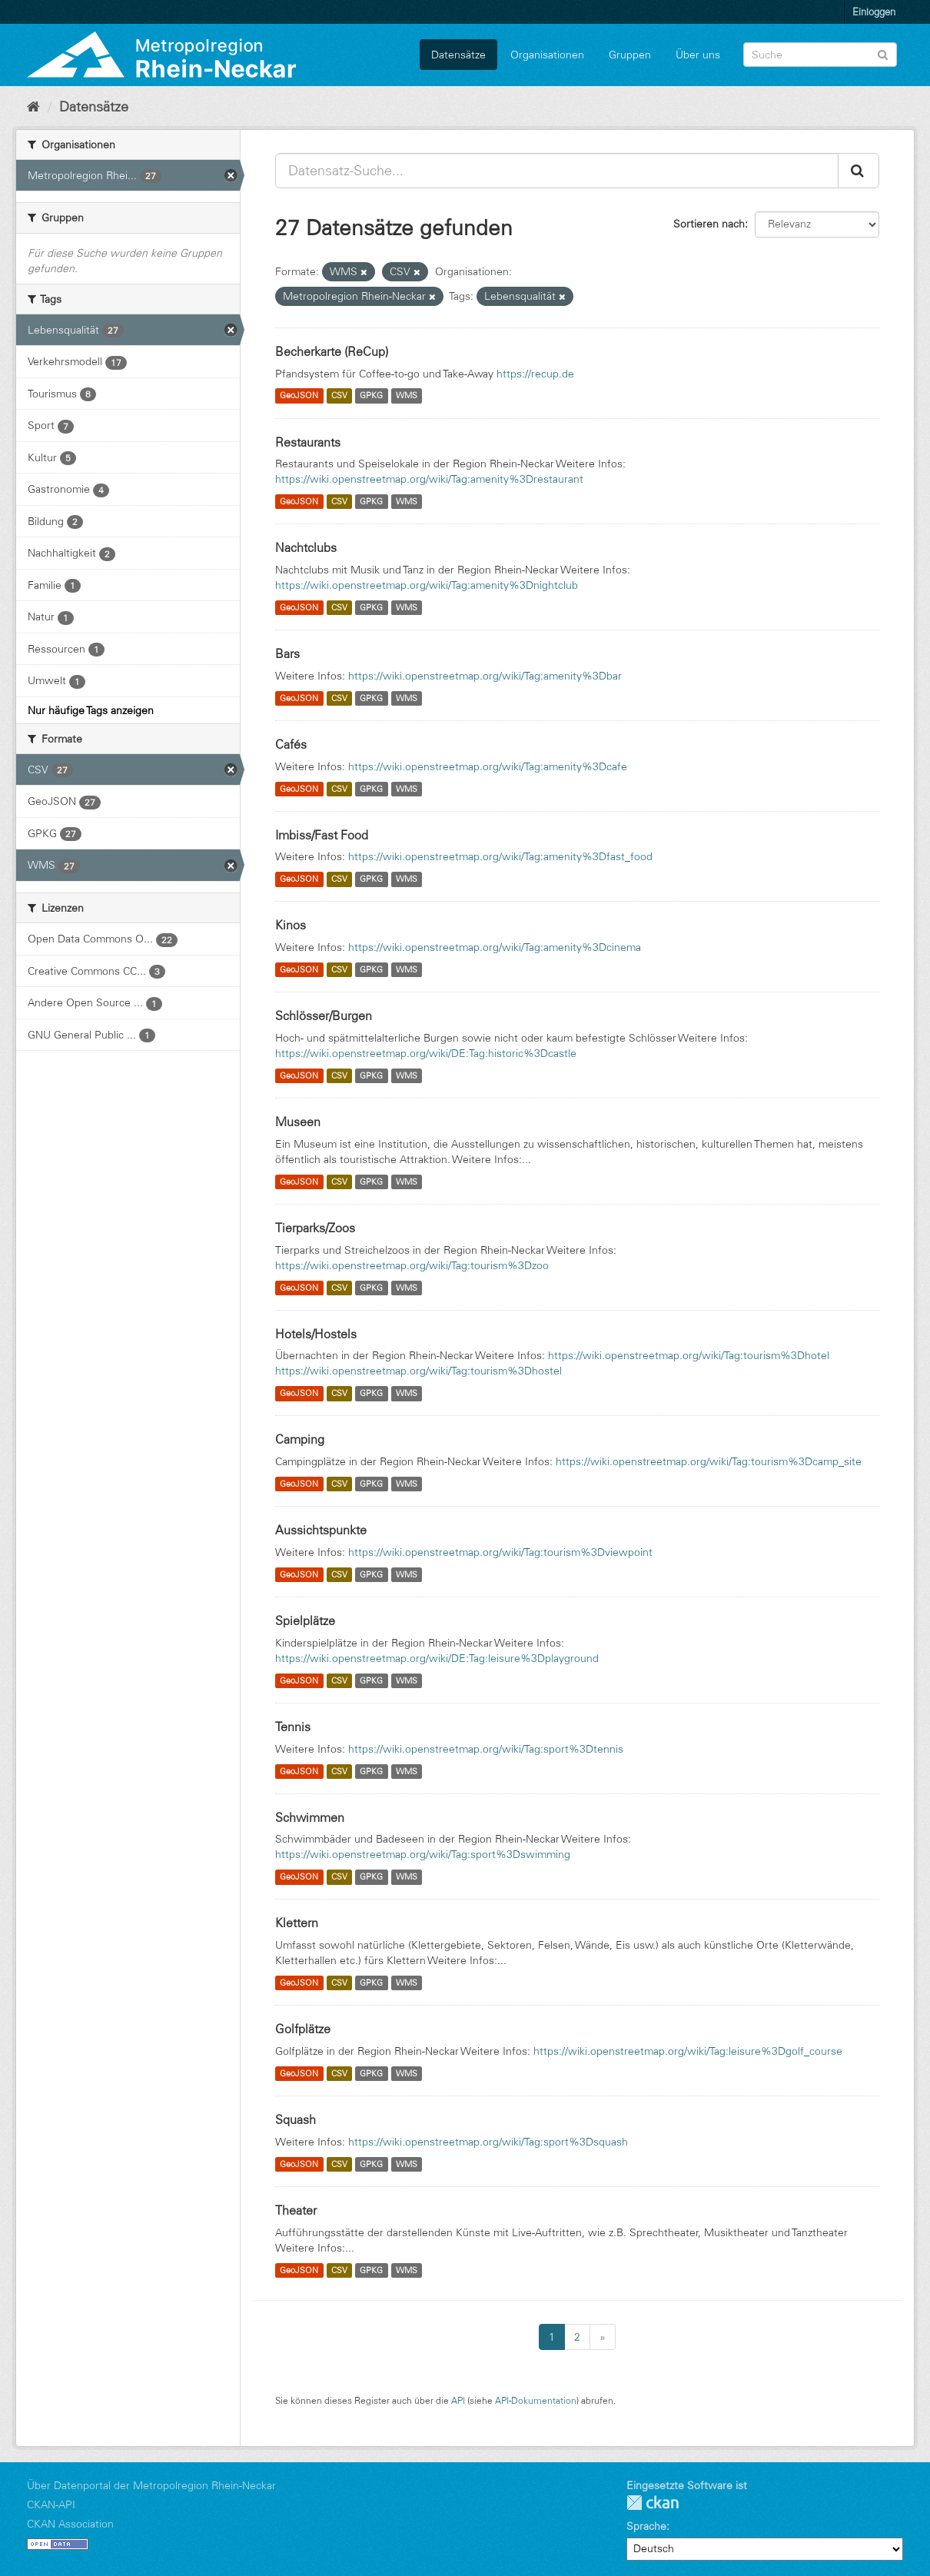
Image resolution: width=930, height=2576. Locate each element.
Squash (295, 2119)
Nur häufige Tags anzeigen (91, 710)
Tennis (293, 1726)
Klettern (296, 1922)
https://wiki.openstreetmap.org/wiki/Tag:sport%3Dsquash (488, 2142)
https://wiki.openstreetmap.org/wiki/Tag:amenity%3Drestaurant (429, 479)
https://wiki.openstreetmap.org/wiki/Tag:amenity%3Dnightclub (426, 585)
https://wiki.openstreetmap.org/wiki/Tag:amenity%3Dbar (485, 676)
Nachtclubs (306, 547)
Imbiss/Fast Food (321, 835)
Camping (299, 1439)
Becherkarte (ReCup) (331, 351)
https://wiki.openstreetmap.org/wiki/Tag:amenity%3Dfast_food (500, 856)
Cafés (291, 744)
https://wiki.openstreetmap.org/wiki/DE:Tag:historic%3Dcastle (425, 1053)
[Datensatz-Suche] (820, 54)
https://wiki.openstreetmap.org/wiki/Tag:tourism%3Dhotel (688, 1355)
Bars (287, 653)
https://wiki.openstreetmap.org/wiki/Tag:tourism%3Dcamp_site (709, 1461)
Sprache (646, 2526)
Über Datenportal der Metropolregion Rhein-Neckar (151, 2485)
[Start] (33, 106)
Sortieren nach (709, 224)
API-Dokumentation (535, 2400)
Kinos (290, 924)
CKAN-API (51, 2504)
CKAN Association (70, 2524)
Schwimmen (309, 1817)
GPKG (371, 396)
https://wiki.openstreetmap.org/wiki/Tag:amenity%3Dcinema (494, 947)
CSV (339, 396)
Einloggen (873, 11)
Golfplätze (302, 2028)
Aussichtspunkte (321, 1529)
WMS (406, 396)
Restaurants (307, 442)
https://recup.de (535, 374)
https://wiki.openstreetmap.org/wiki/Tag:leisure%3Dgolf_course (687, 2051)
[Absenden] (882, 53)
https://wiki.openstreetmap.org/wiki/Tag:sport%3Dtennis (485, 1749)
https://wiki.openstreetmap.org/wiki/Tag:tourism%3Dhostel (418, 1371)
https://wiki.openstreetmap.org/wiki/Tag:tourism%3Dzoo (412, 1265)
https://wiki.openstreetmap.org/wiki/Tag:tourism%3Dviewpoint (500, 1552)
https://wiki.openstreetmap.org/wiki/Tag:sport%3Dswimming (422, 1854)
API (458, 2400)
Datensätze (458, 54)
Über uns (698, 54)
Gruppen (630, 54)
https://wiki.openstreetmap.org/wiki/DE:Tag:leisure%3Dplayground (437, 1658)
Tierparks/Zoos (315, 1227)
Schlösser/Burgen (323, 1015)
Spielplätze (305, 1620)
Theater (296, 2210)
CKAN (652, 2503)
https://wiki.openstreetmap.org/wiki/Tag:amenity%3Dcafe (487, 766)
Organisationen (547, 54)
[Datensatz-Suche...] (557, 170)
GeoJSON (299, 396)
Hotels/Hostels (316, 1333)
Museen (298, 1121)
